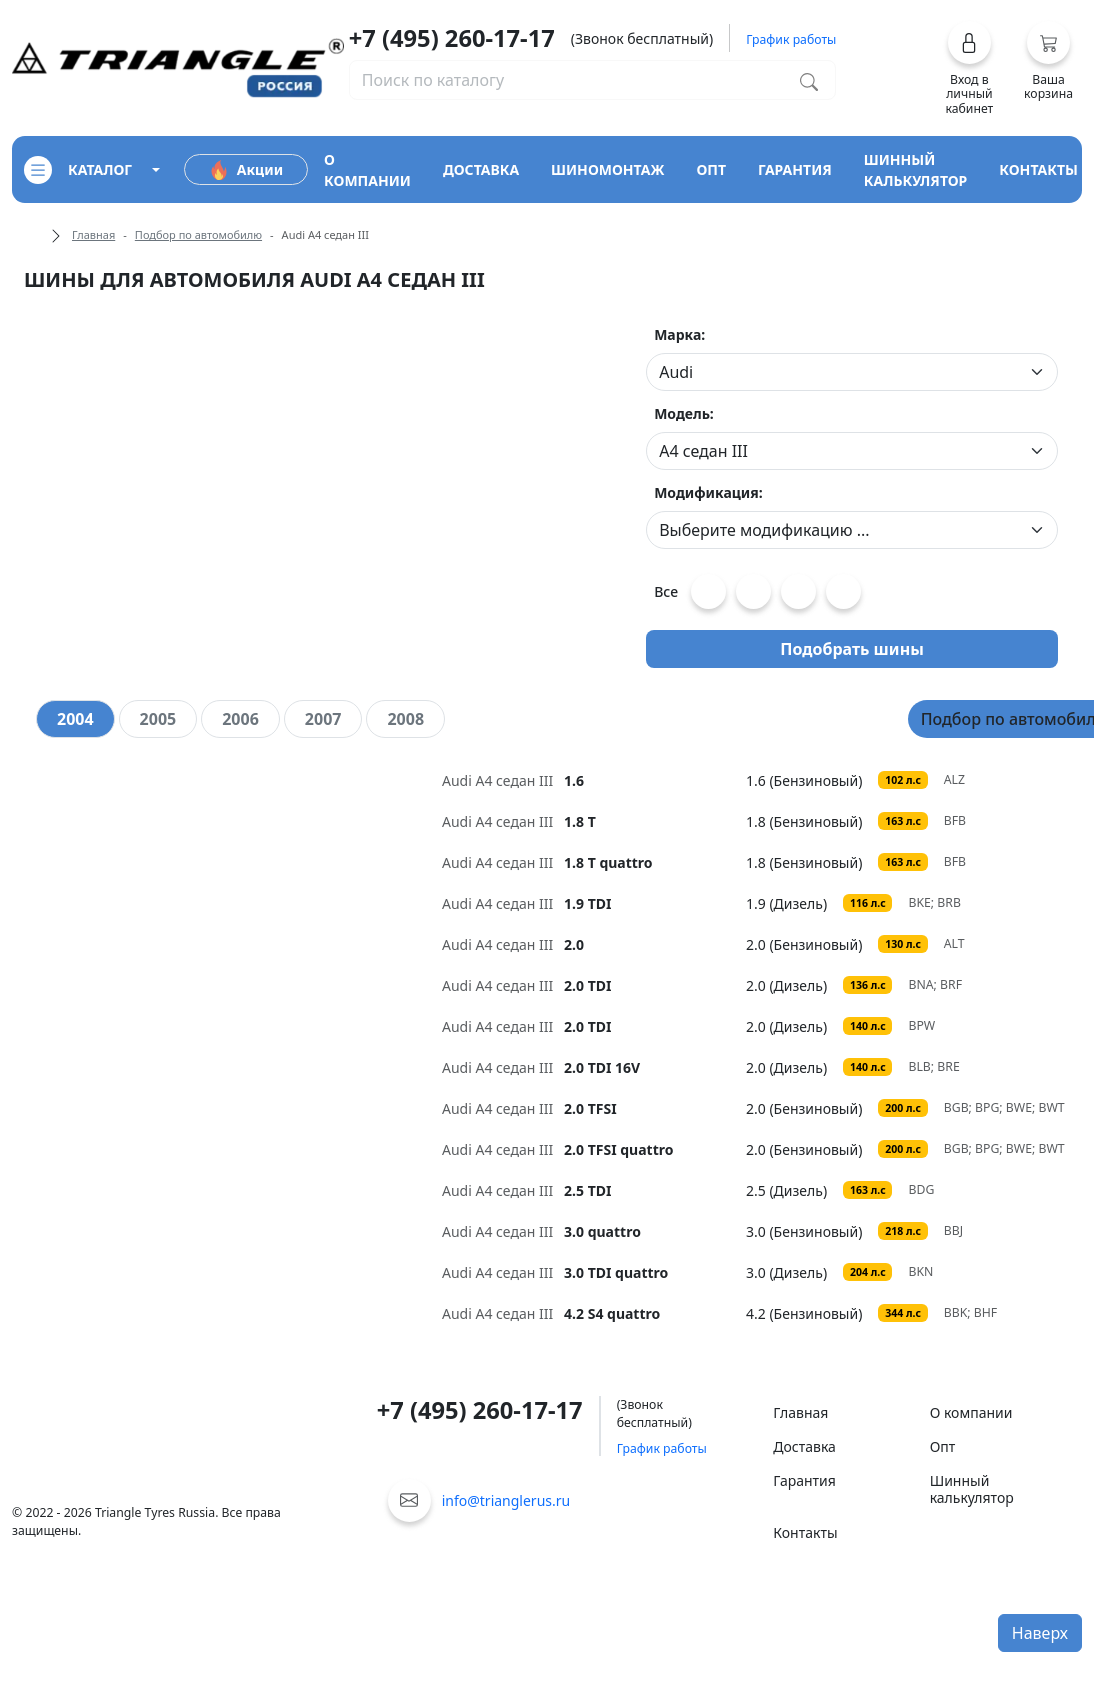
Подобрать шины (852, 649)
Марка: (679, 334)
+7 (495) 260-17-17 (452, 38)
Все (666, 591)
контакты (1038, 169)
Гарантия (804, 1480)
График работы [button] (791, 39)
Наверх (1040, 1633)
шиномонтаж (607, 169)
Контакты (805, 1532)
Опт (943, 1446)
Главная (93, 234)
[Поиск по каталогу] (809, 80)
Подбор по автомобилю (198, 234)
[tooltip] (594, 780)
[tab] (75, 719)
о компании (367, 170)
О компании (971, 1412)
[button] (969, 68)
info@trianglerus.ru (506, 1500)
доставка (481, 169)
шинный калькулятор (916, 170)
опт (711, 169)
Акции (246, 170)
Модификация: (708, 492)
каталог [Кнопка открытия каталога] (78, 170)
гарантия (795, 169)
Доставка (804, 1446)
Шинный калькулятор (972, 1489)
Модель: (684, 413)
